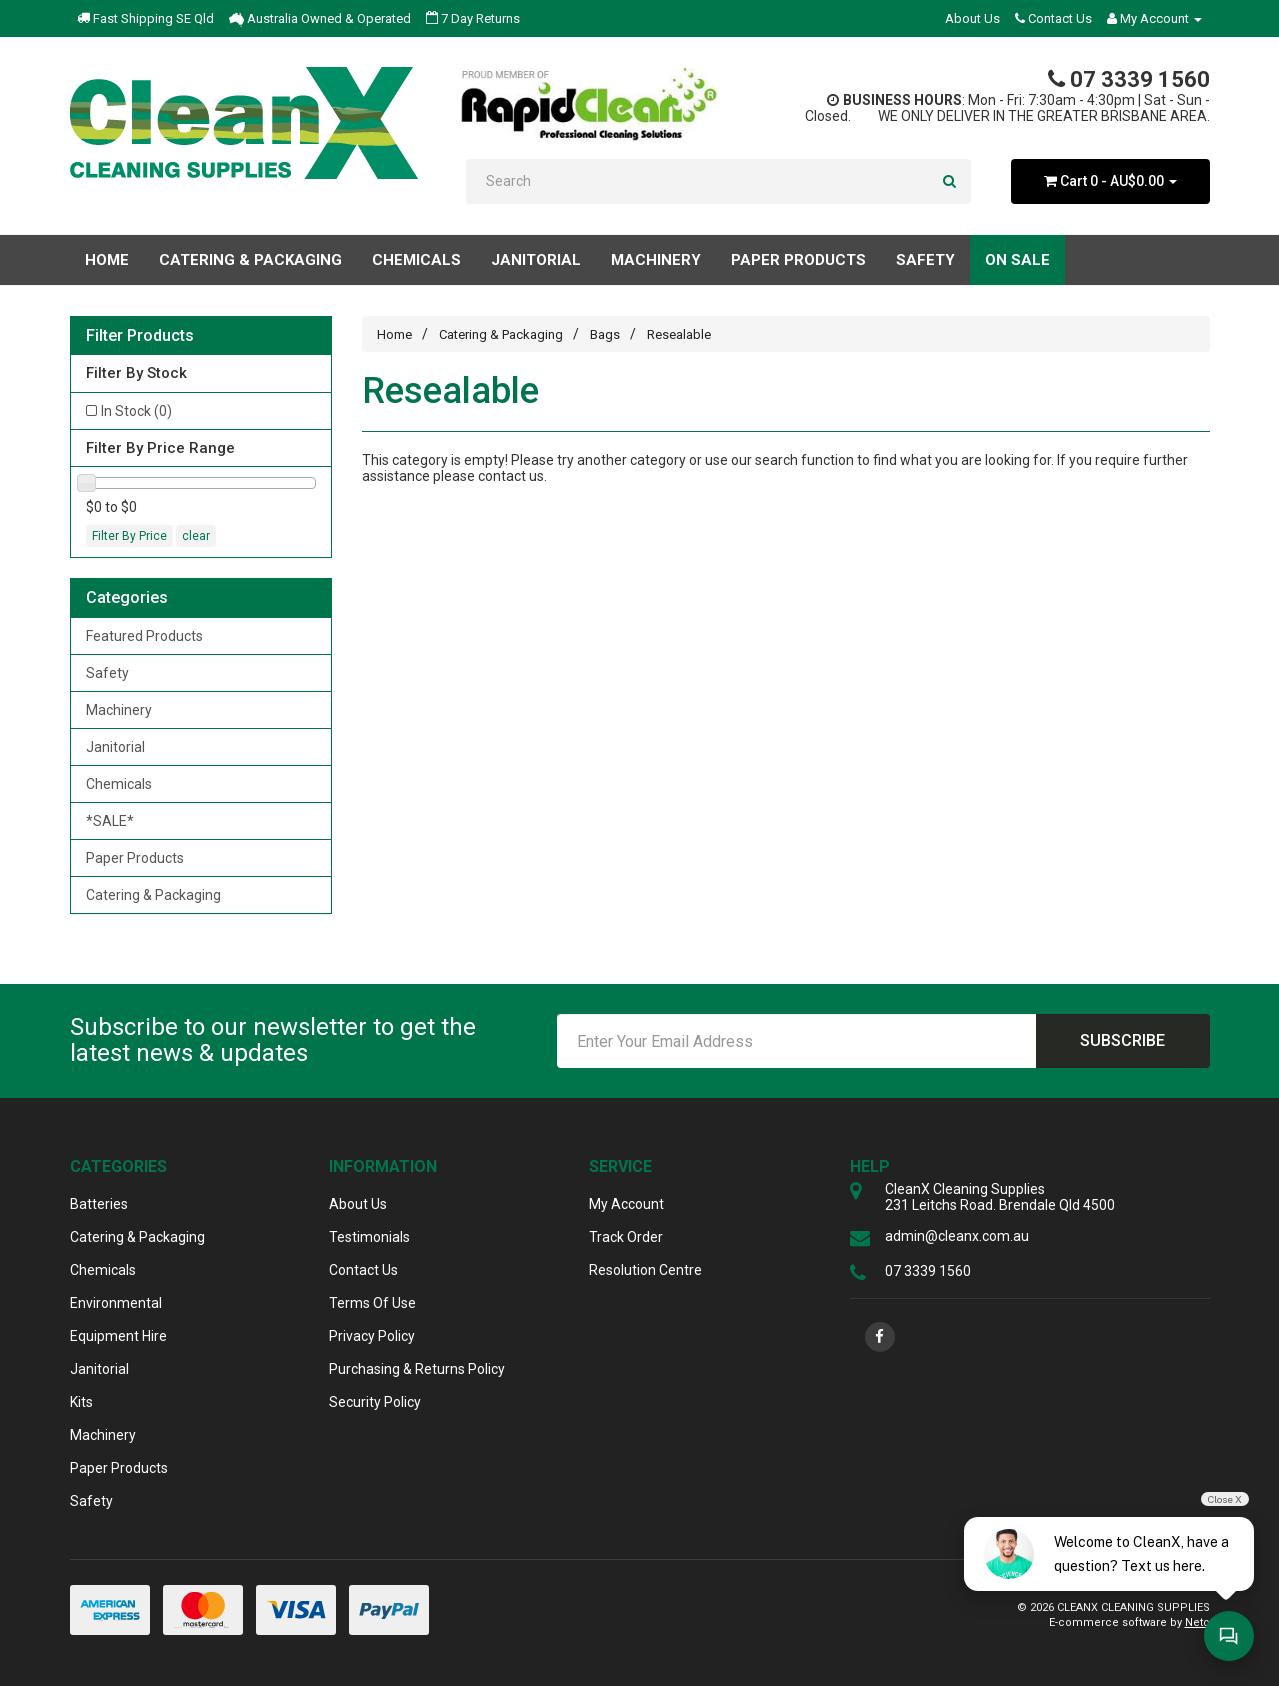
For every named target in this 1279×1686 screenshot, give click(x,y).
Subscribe (1122, 1040)
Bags (605, 334)
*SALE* (110, 821)
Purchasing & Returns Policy (417, 1369)
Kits (81, 1402)
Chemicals (119, 784)
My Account (626, 1204)
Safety (107, 673)
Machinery (119, 710)
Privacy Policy (372, 1336)
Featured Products (144, 636)
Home (107, 260)
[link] (880, 1337)
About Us (972, 18)
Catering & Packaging (153, 895)
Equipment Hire (118, 1336)
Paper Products (135, 858)
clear (196, 536)
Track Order (626, 1237)
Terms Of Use (372, 1303)
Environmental (116, 1303)
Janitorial (115, 747)
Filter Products (140, 336)
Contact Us (1053, 18)
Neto (1197, 1622)
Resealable (679, 334)
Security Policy (375, 1402)
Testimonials (369, 1237)
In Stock (136, 411)
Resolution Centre (645, 1270)
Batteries (99, 1204)
